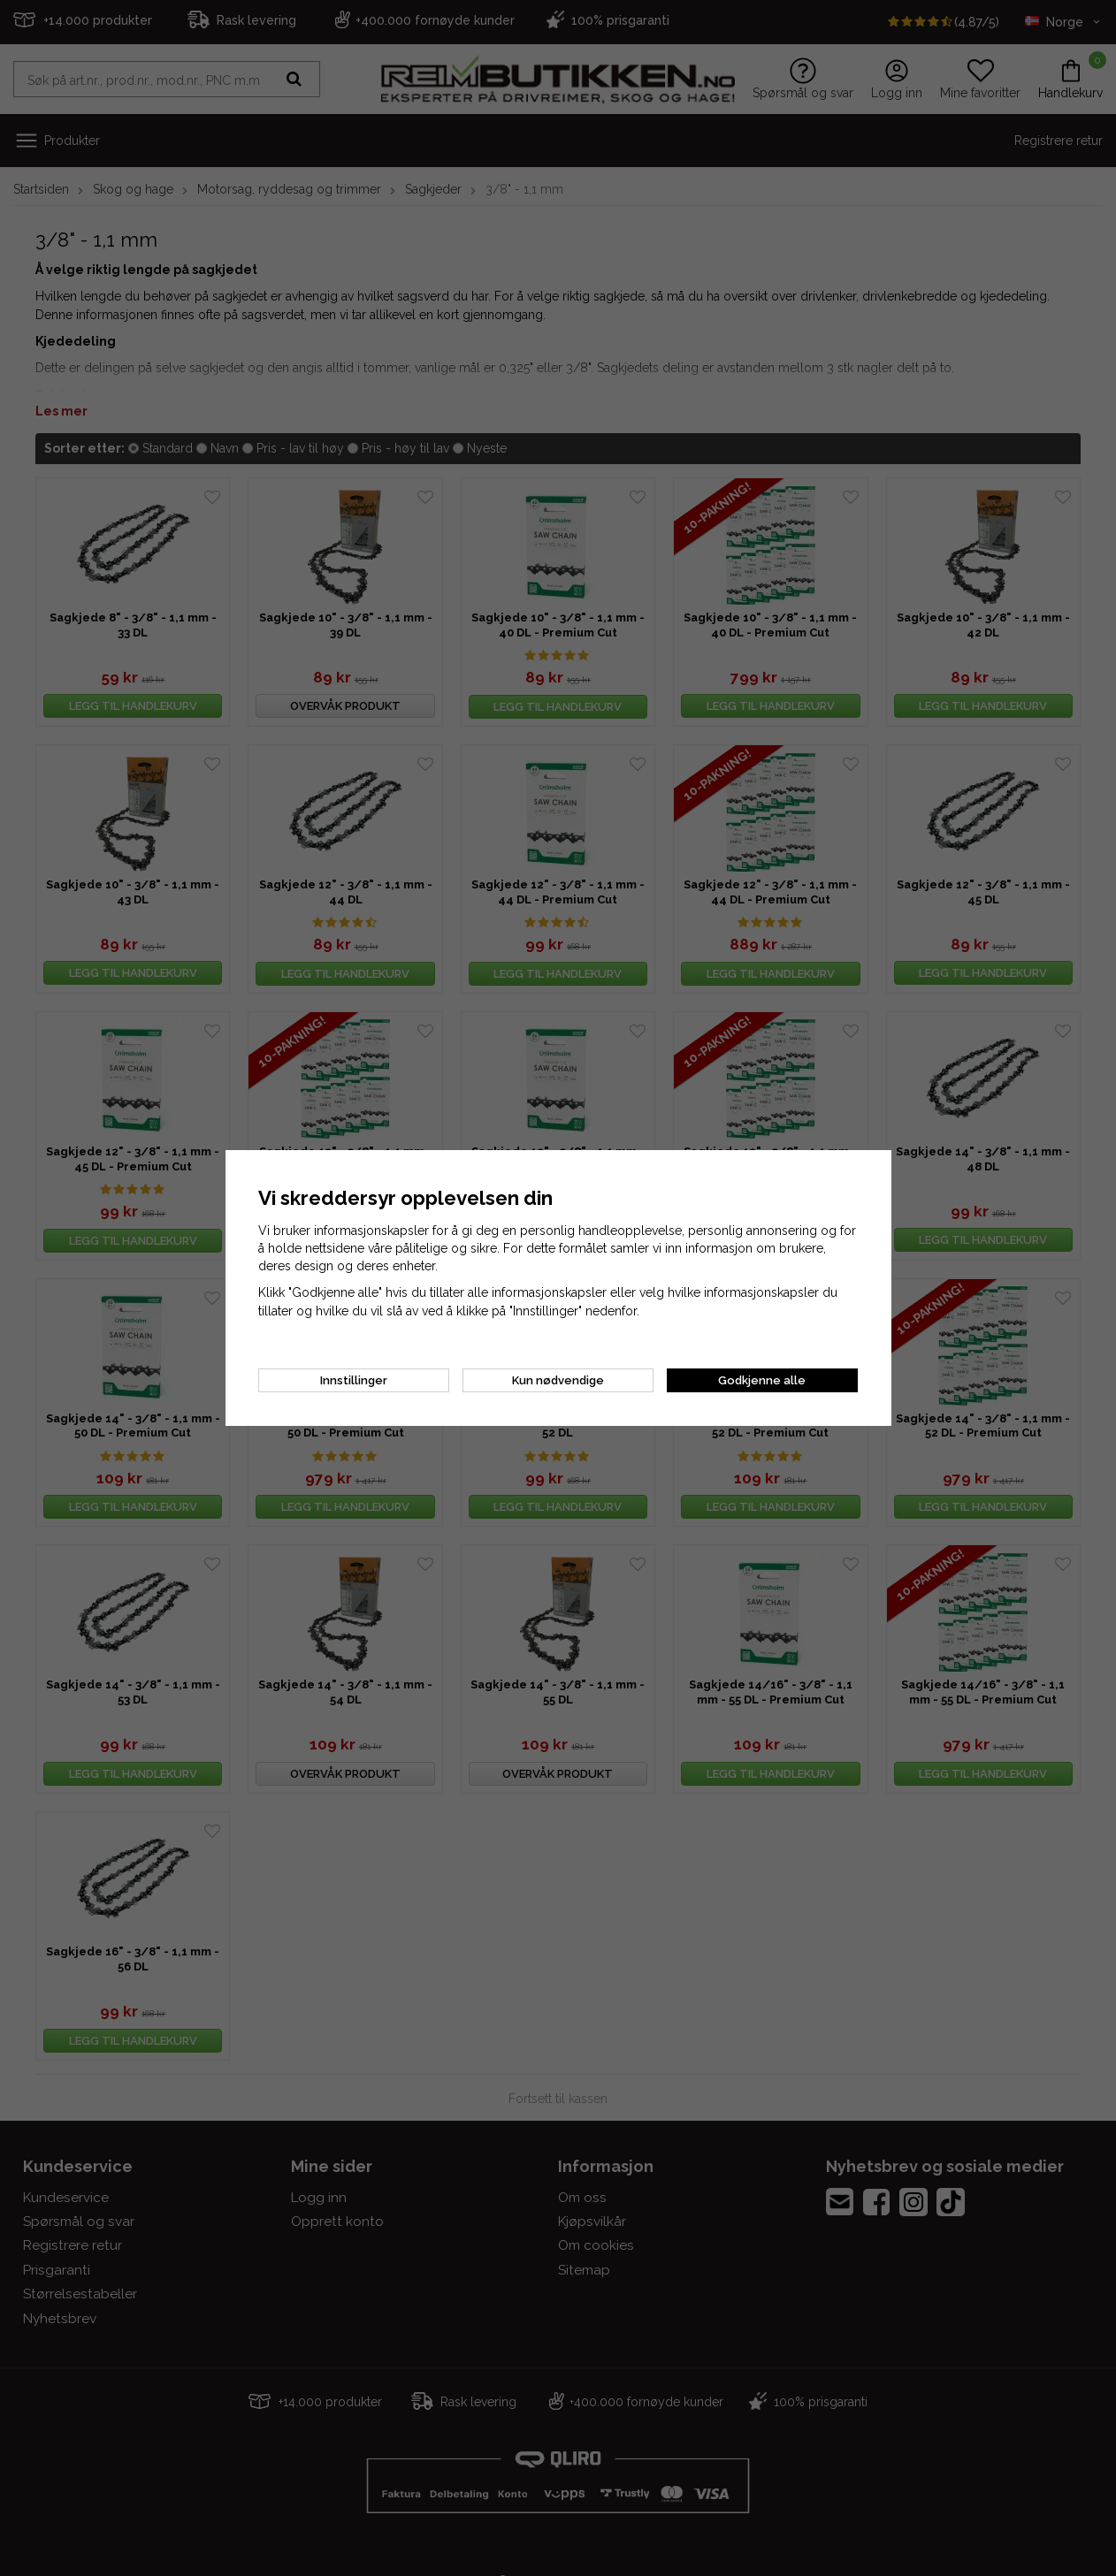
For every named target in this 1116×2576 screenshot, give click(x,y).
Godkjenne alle (762, 1380)
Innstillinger (353, 1380)
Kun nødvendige (558, 1380)
